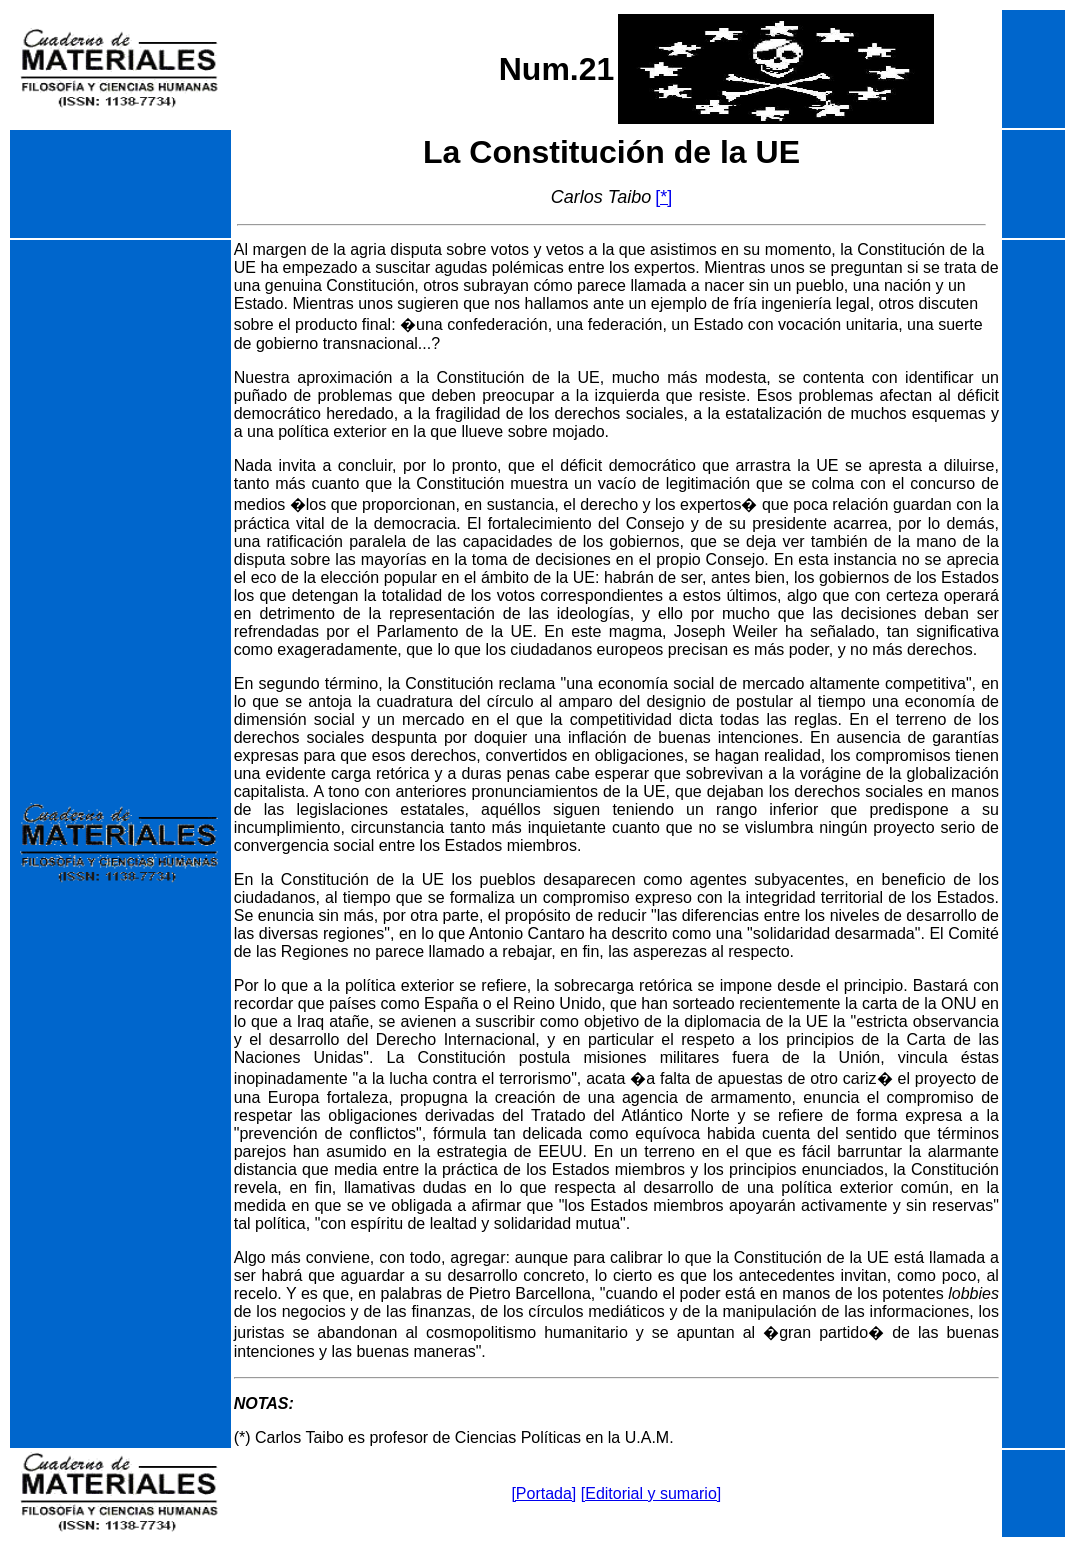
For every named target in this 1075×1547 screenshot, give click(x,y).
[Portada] (543, 1493)
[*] (663, 197)
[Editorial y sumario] (651, 1493)
